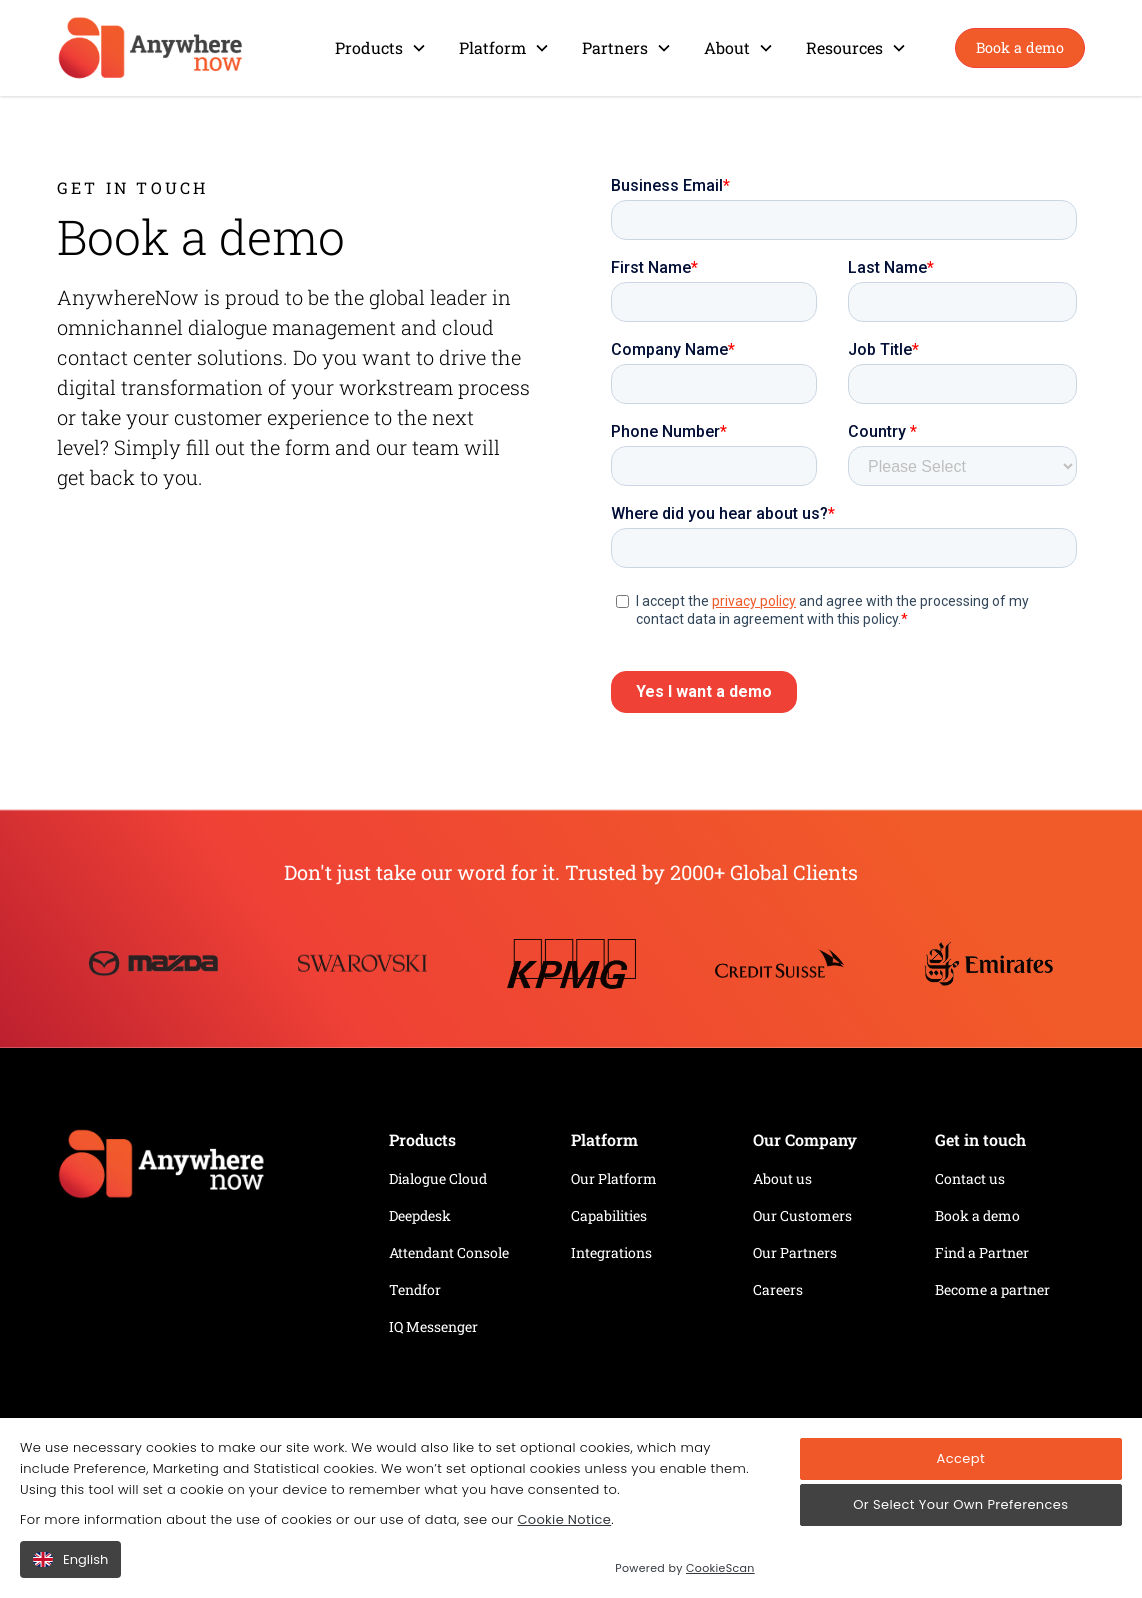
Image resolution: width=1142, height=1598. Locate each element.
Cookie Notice (564, 1519)
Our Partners (795, 1252)
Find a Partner (982, 1252)
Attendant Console (449, 1252)
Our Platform (614, 1178)
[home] (150, 48)
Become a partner (992, 1289)
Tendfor (415, 1289)
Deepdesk (420, 1215)
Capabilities (609, 1215)
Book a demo (1020, 47)
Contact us (970, 1178)
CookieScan (720, 1568)
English (70, 1559)
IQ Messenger (433, 1326)
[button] (381, 48)
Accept (961, 1458)
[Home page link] (207, 1172)
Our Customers (802, 1215)
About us (782, 1178)
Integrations (611, 1252)
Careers (778, 1289)
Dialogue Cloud (438, 1178)
